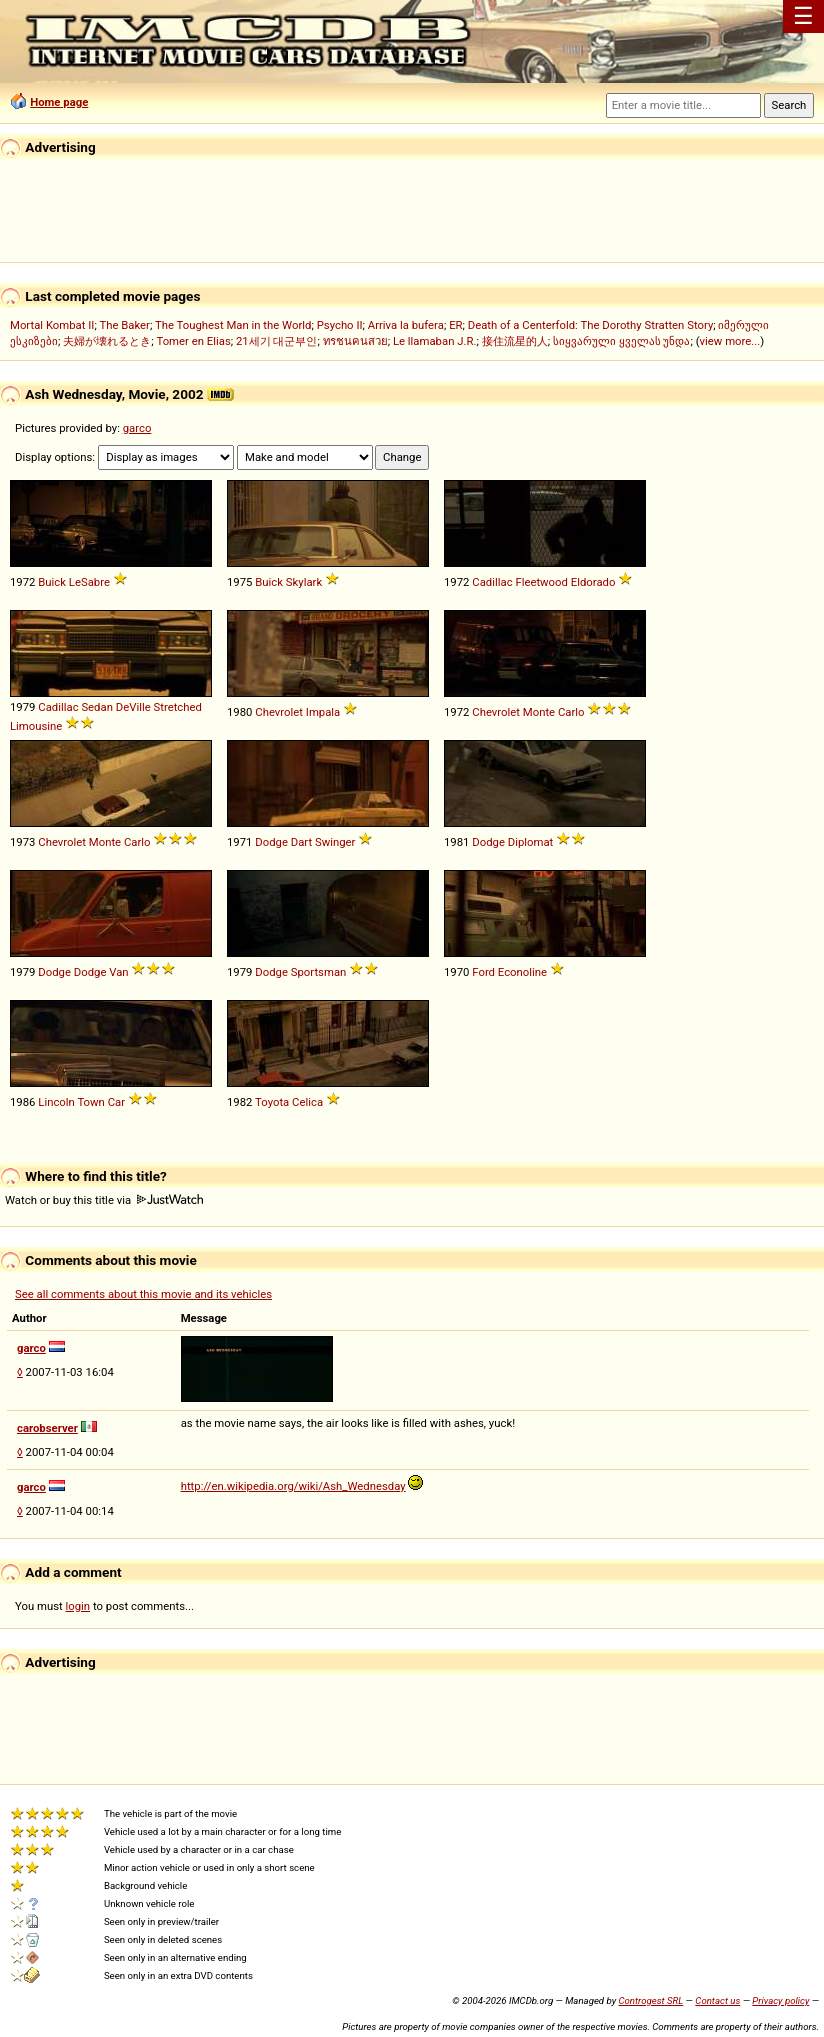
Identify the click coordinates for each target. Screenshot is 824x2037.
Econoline (522, 972)
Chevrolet (279, 712)
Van (118, 972)
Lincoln (56, 1102)
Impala (323, 712)
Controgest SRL (650, 2000)
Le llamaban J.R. (434, 341)
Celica (307, 1102)
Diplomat (531, 842)
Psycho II (340, 325)
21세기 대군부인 (277, 341)
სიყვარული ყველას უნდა (622, 341)
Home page (59, 102)
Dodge (271, 842)
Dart (301, 842)
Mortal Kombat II (52, 325)
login (78, 1606)
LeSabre (89, 582)
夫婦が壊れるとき (107, 341)
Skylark (304, 582)
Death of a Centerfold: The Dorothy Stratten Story (590, 325)
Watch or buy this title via (104, 1200)
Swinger (335, 842)
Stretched (177, 707)
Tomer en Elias (193, 341)
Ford (483, 972)
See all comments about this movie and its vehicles (143, 1294)
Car (116, 1102)
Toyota (272, 1102)
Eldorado (593, 582)
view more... (730, 341)
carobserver (47, 1428)
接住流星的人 (515, 341)
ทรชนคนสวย (355, 341)
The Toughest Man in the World (233, 325)
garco (137, 428)
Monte (539, 712)
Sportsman (319, 972)
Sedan (97, 707)
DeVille (133, 707)
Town (90, 1102)
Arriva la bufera (406, 325)
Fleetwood (541, 582)
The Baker (124, 325)
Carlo (571, 712)
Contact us (717, 2000)
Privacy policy (780, 2000)
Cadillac (492, 582)
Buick (52, 582)
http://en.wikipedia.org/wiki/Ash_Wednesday (293, 1486)
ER (455, 325)
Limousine (36, 726)
